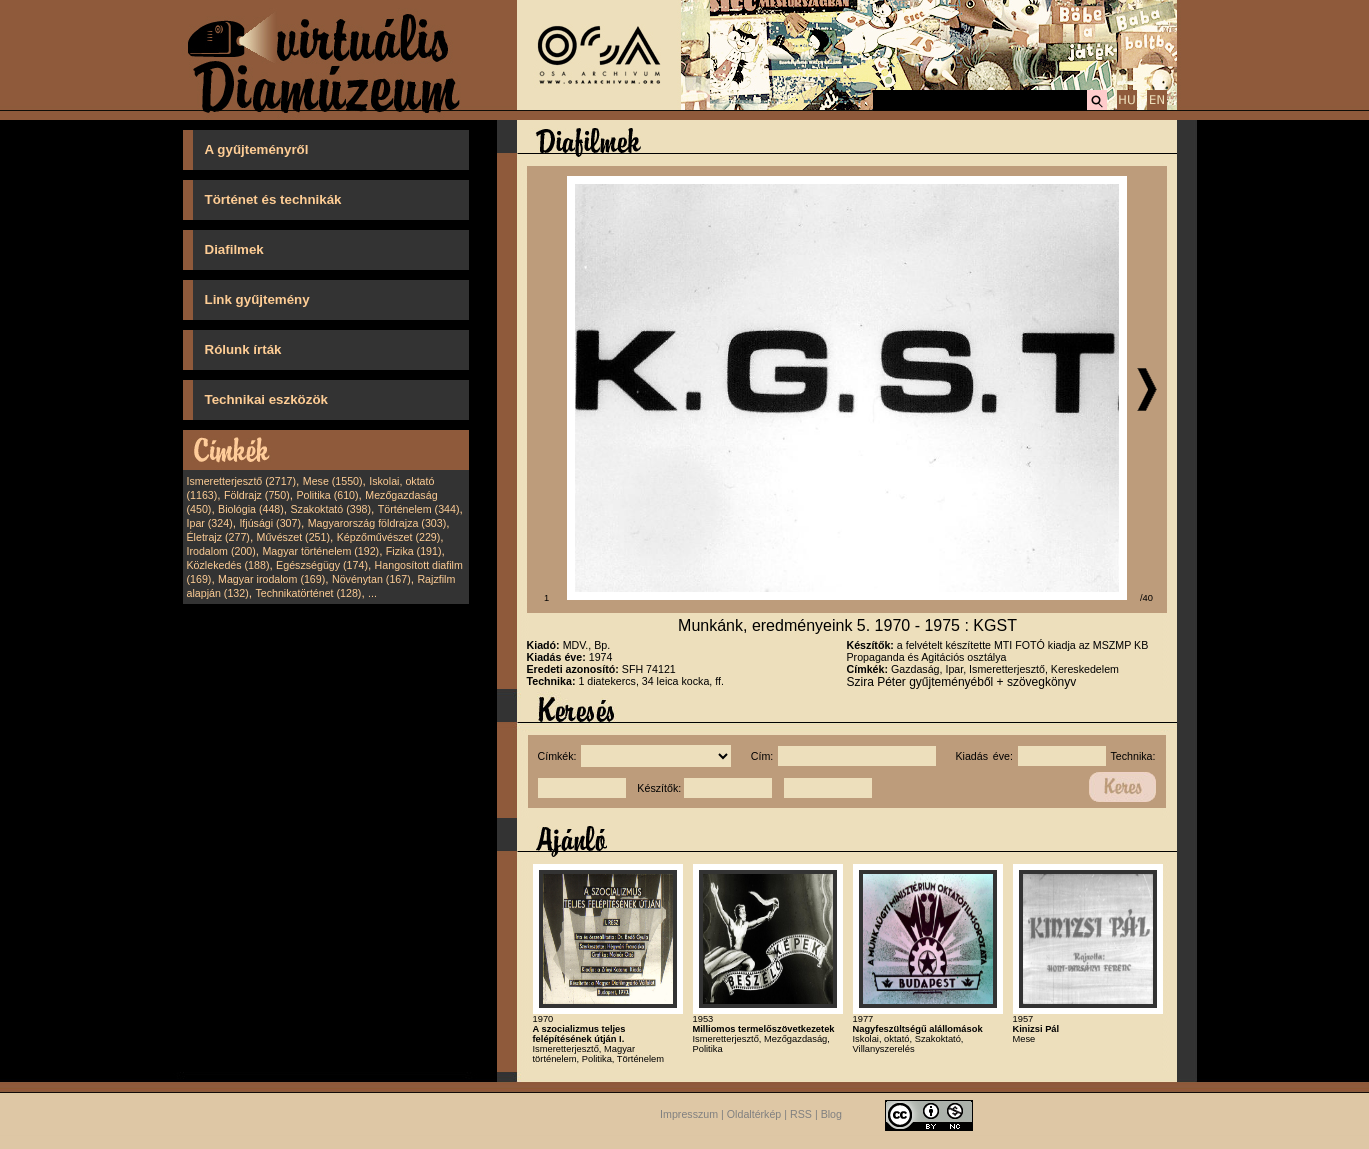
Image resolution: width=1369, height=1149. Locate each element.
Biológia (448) (251, 509)
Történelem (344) (419, 509)
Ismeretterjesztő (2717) (242, 481)
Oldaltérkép (754, 1114)
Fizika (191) (414, 551)
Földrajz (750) (257, 495)
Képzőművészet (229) (389, 537)
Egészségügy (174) (322, 565)
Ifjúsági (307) (270, 523)
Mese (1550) (333, 481)
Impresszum (689, 1114)
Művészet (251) (293, 537)
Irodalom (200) (221, 551)
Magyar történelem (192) (320, 551)
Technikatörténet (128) (308, 593)
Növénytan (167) (371, 579)
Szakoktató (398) (331, 509)
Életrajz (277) (218, 537)
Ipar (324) (210, 523)
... (372, 593)
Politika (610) (327, 495)
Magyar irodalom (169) (271, 579)
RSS (801, 1114)
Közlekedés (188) (228, 565)
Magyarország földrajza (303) (377, 523)
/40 (1146, 598)
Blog (831, 1114)
